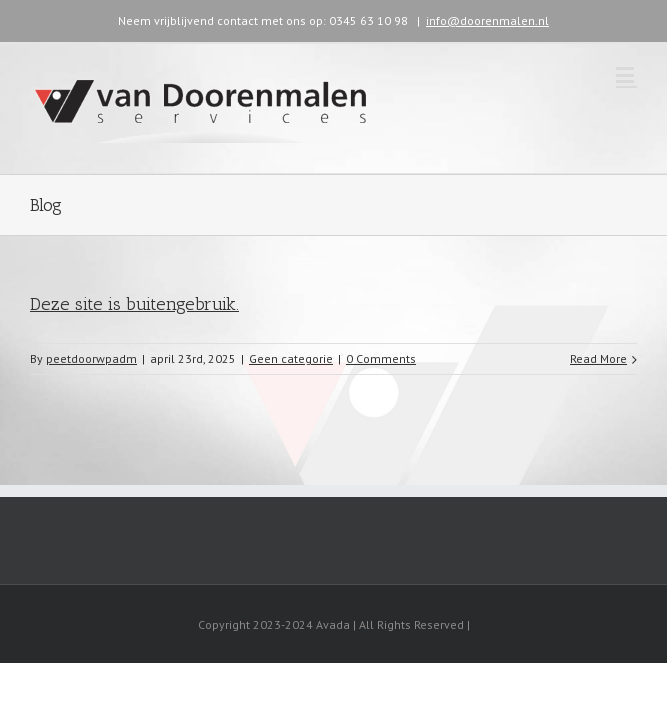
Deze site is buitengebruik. (134, 304)
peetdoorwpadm (91, 358)
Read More (598, 358)
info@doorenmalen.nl (487, 20)
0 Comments (381, 358)
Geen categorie (291, 358)
